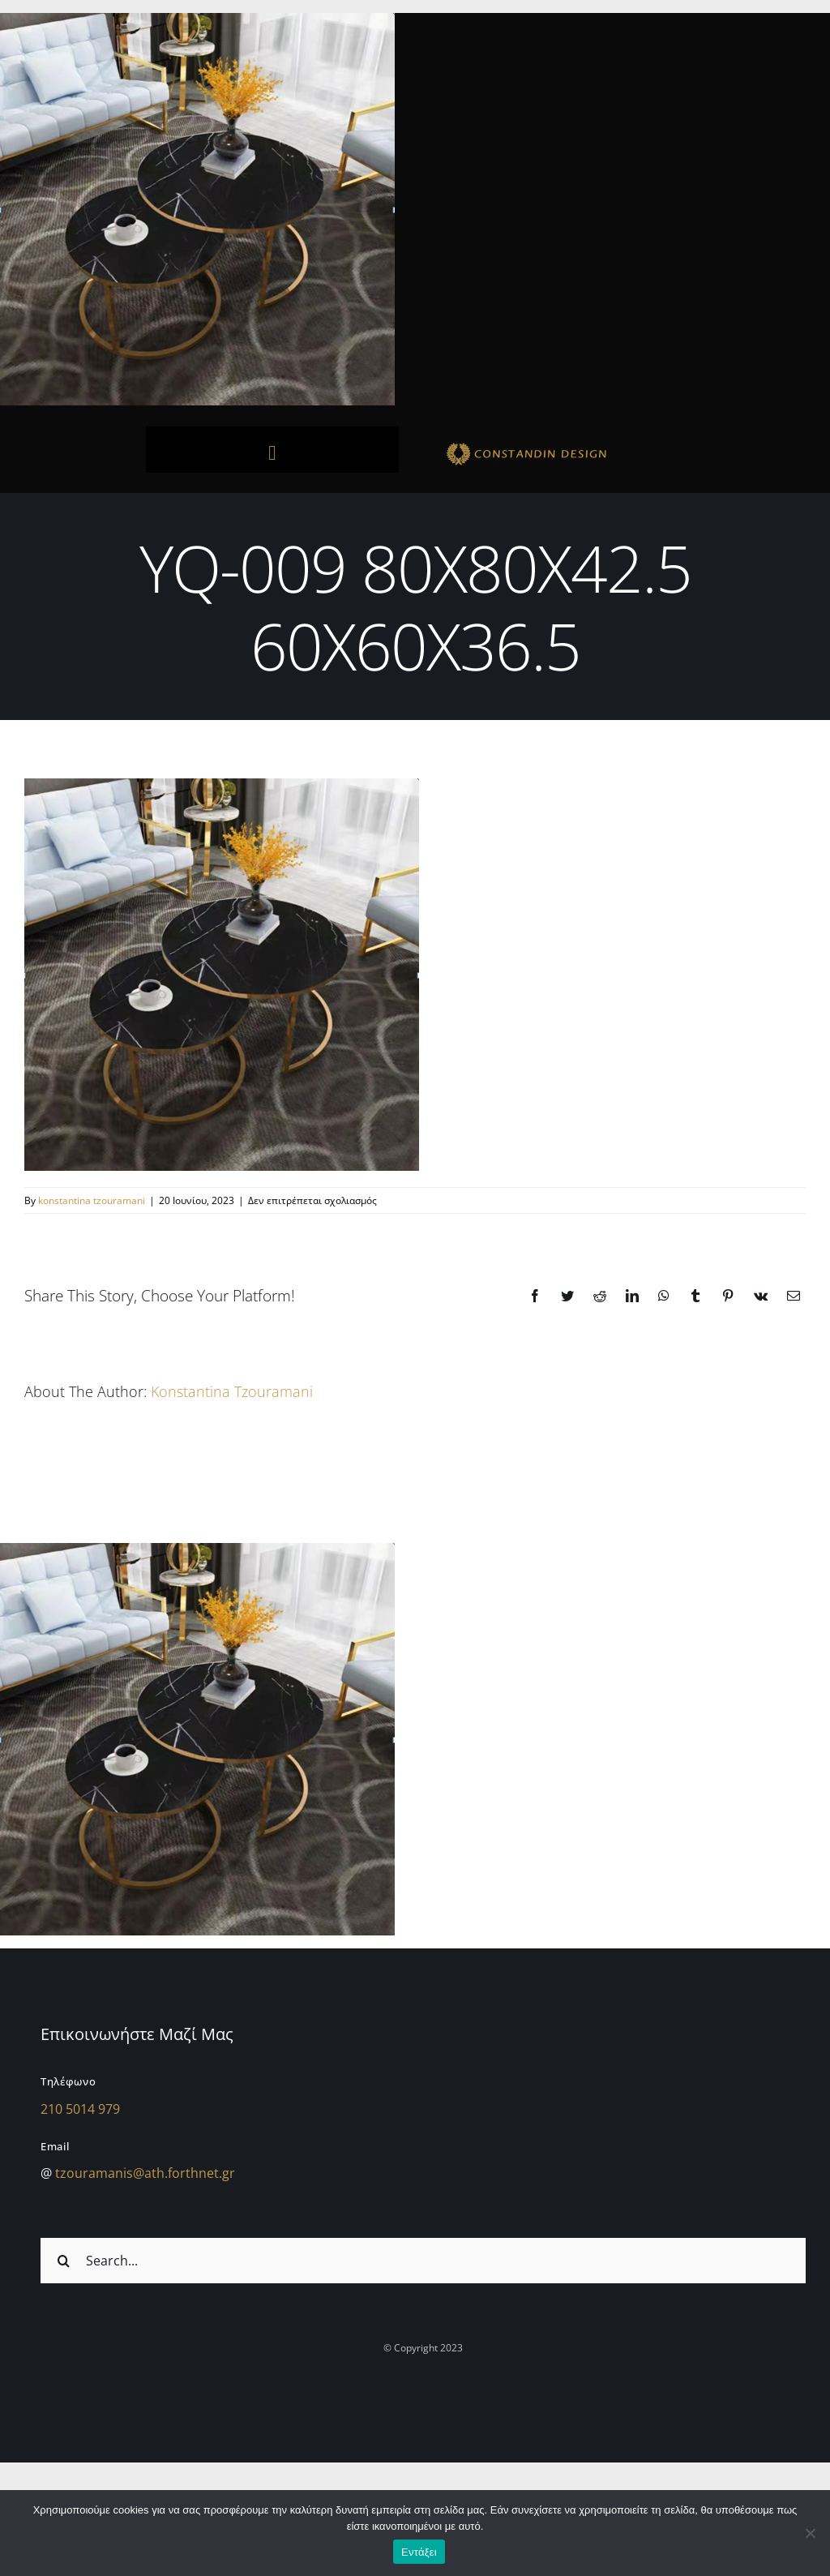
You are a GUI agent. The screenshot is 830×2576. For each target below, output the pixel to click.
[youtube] (469, 2394)
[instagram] (377, 2394)
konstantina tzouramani (91, 1200)
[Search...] (423, 2260)
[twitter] (438, 2394)
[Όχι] (810, 2533)
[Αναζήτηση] (63, 2260)
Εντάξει (419, 2552)
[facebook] (407, 2394)
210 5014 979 (80, 2109)
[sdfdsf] (557, 445)
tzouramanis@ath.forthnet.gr (145, 2173)
